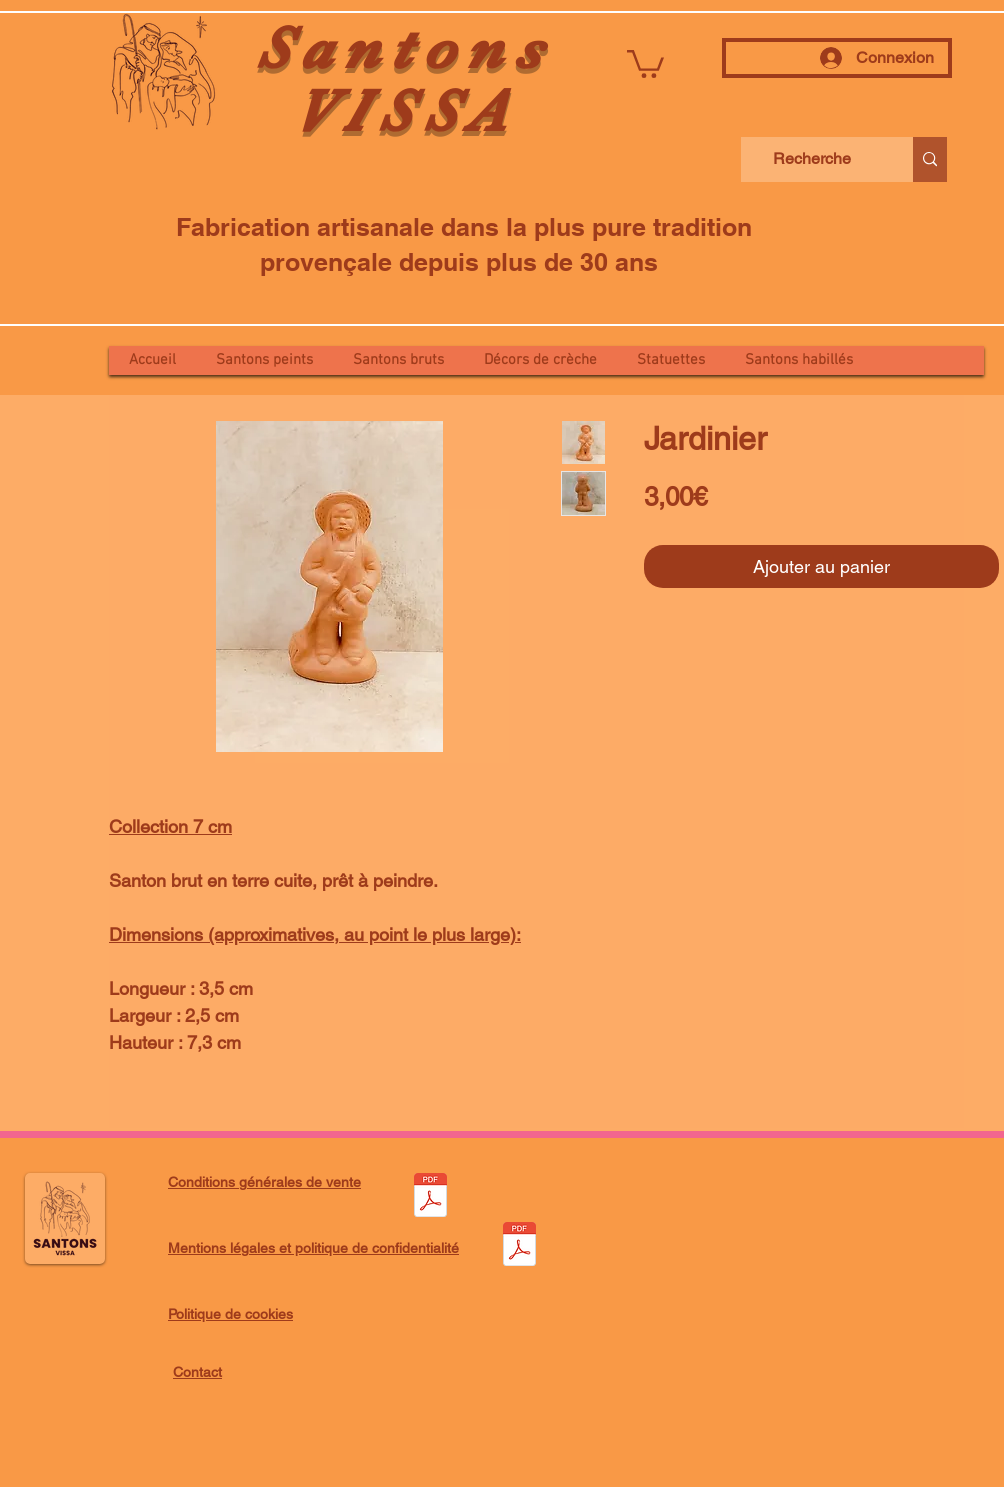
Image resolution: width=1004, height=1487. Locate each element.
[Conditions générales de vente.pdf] (430, 1197)
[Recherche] (812, 159)
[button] (645, 62)
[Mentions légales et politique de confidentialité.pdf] (519, 1246)
